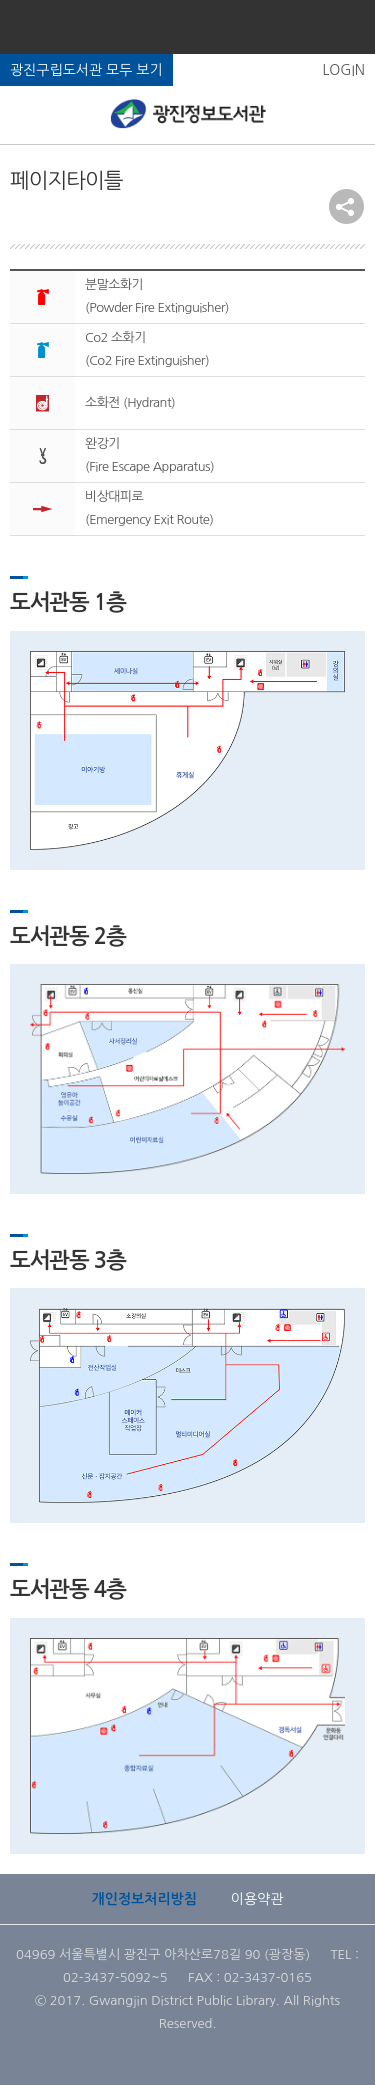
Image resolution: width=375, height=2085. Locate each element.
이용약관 (257, 1899)
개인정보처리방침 (144, 1899)
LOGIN (343, 70)
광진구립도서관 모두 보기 (86, 70)
